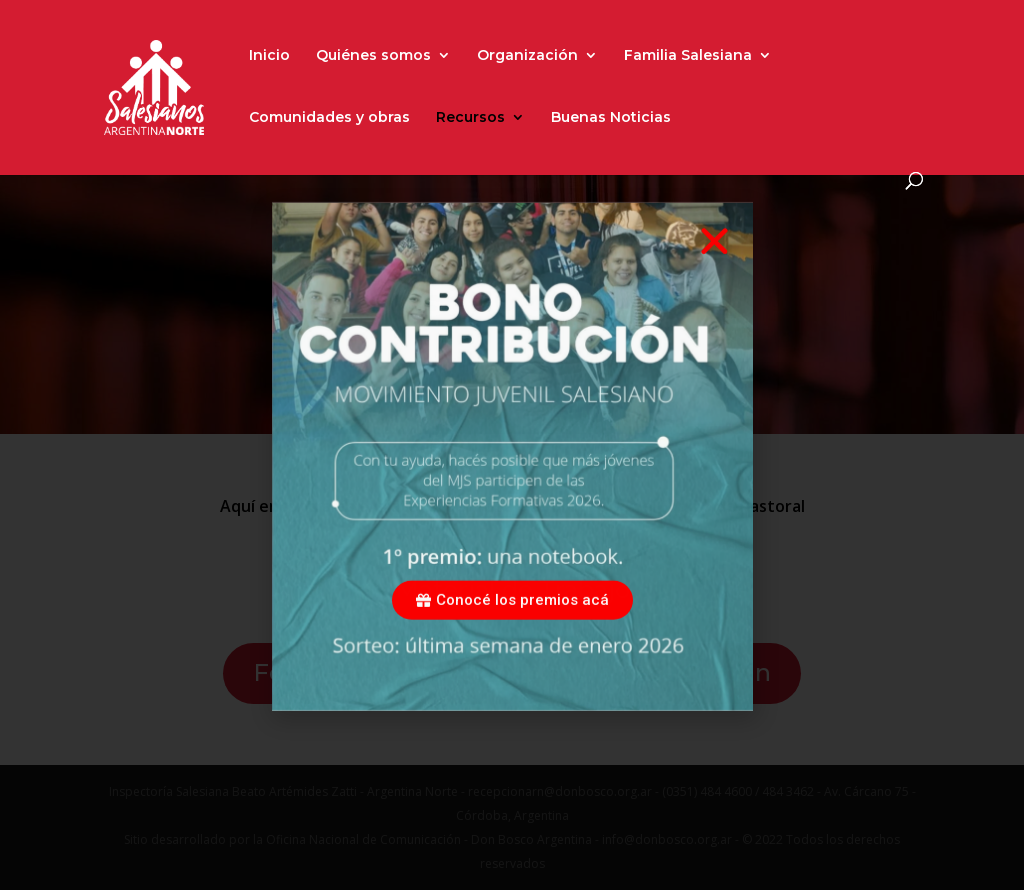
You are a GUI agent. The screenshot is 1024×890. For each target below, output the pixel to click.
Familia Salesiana (688, 56)
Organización (527, 56)
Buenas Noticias (611, 118)
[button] (714, 267)
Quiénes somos (373, 56)
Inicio (269, 56)
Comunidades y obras (329, 118)
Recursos (470, 118)
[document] (512, 445)
